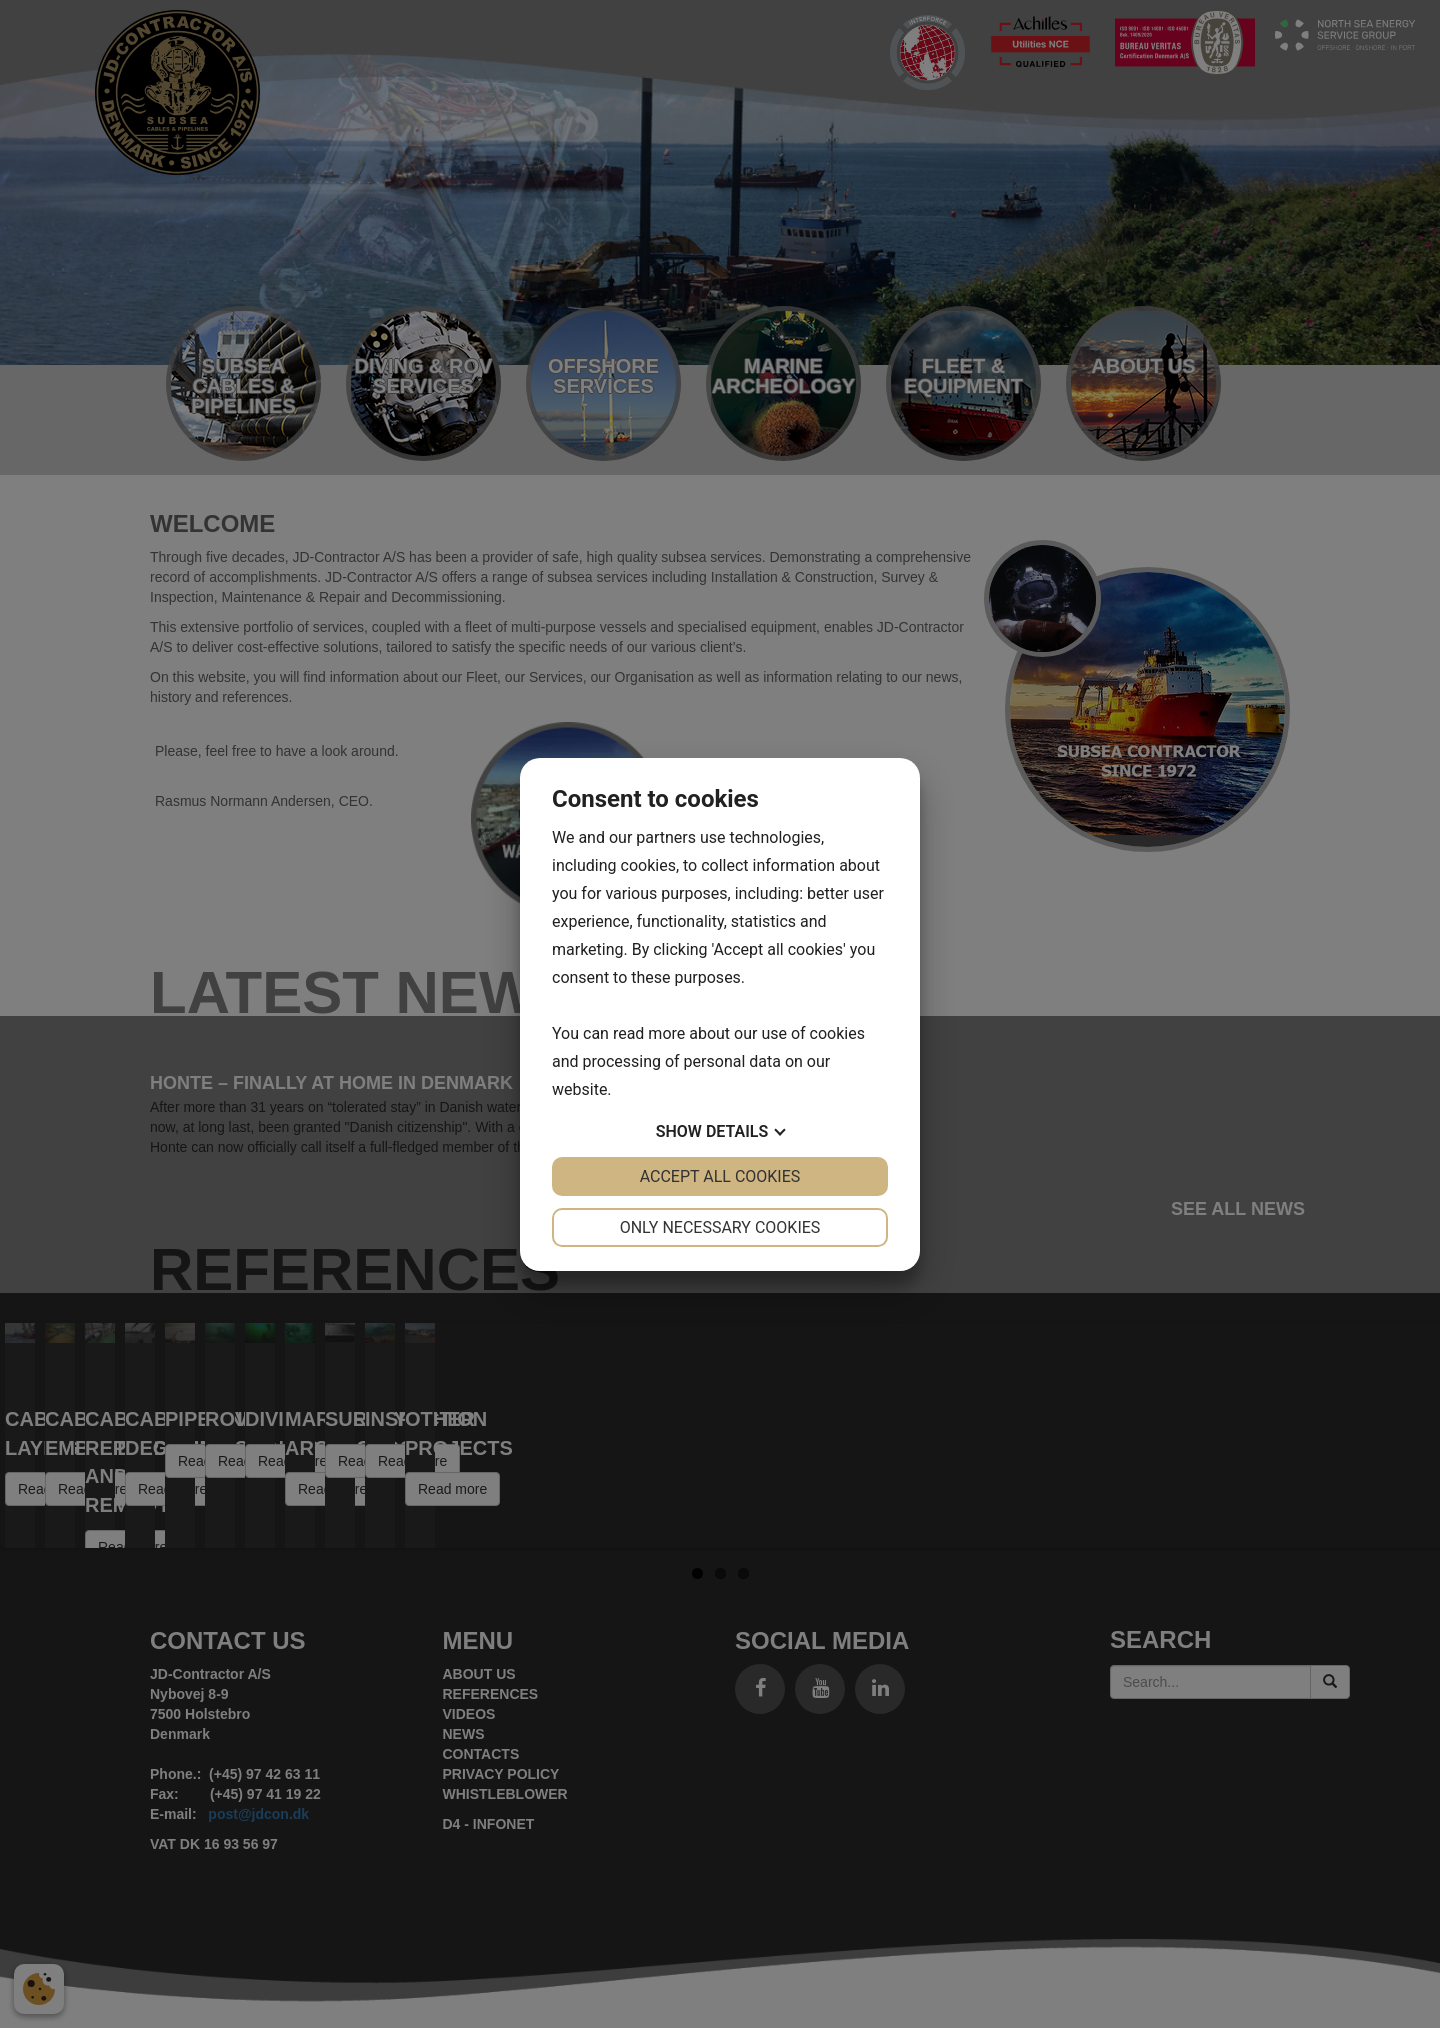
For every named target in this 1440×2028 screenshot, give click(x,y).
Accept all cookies (720, 1176)
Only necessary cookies (720, 1227)
